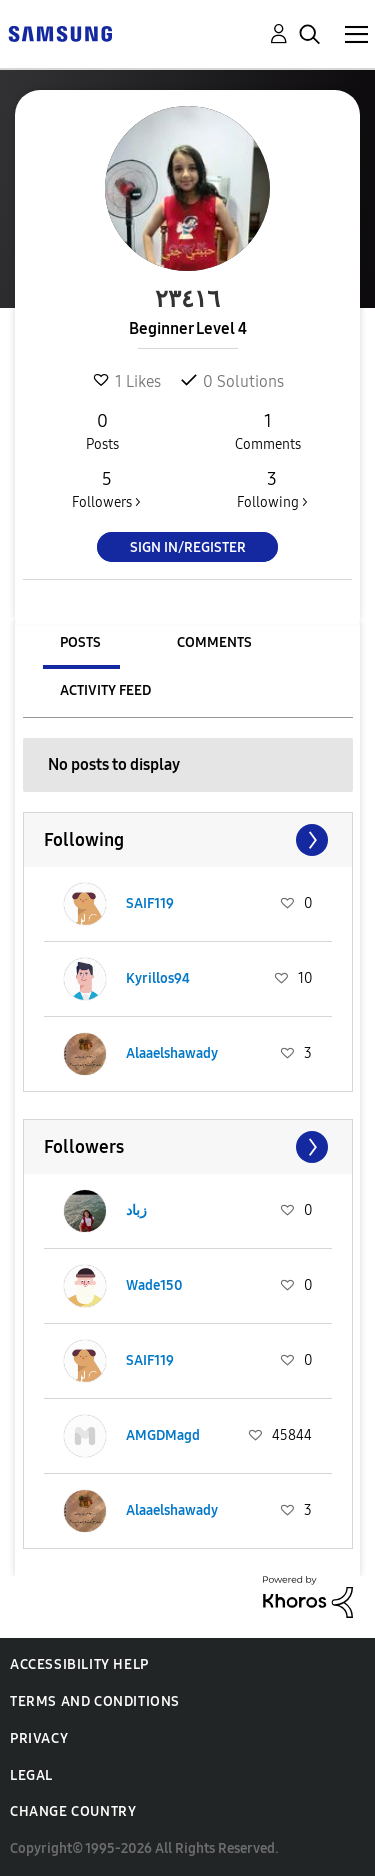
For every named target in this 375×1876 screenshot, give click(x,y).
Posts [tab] (80, 642)
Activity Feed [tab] (105, 690)
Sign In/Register (188, 547)
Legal (31, 1775)
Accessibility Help (79, 1664)
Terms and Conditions (95, 1701)
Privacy (39, 1738)
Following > (272, 489)
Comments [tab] (214, 642)
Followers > (106, 489)
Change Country (73, 1811)
